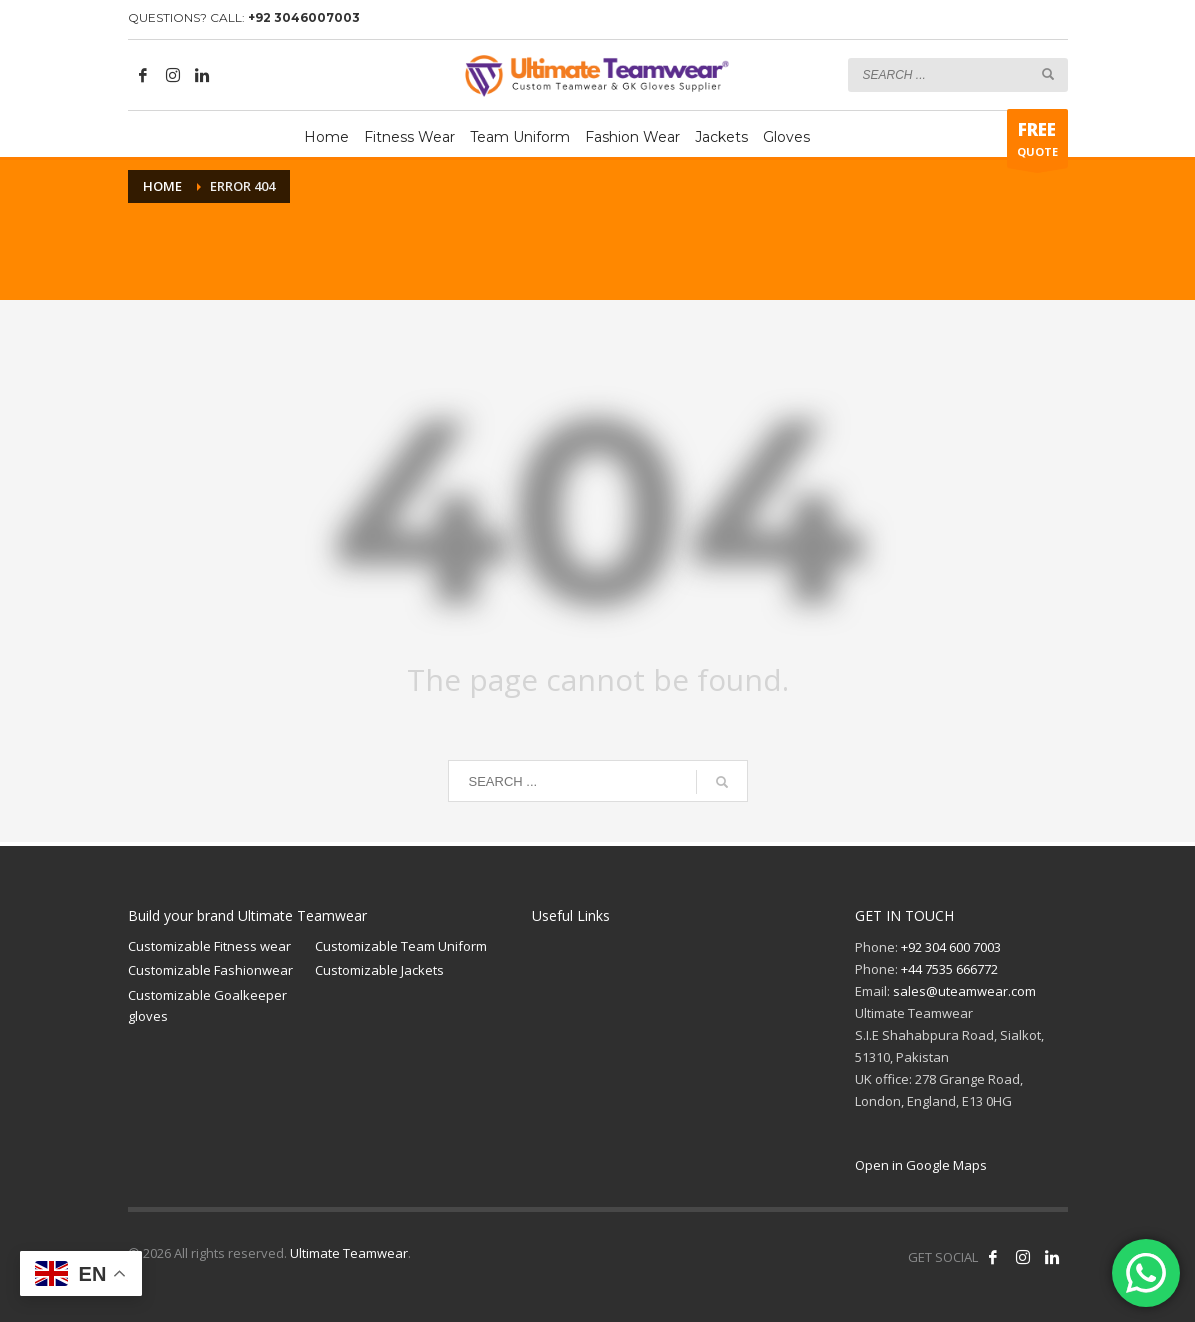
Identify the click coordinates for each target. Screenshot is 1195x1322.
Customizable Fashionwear (210, 970)
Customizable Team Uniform (401, 946)
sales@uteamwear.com (964, 991)
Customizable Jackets (379, 970)
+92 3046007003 (304, 17)
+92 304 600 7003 (951, 947)
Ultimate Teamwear (349, 1253)
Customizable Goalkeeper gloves (207, 1005)
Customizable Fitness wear (209, 946)
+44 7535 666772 (949, 969)
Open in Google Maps (921, 1165)
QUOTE (1037, 143)
